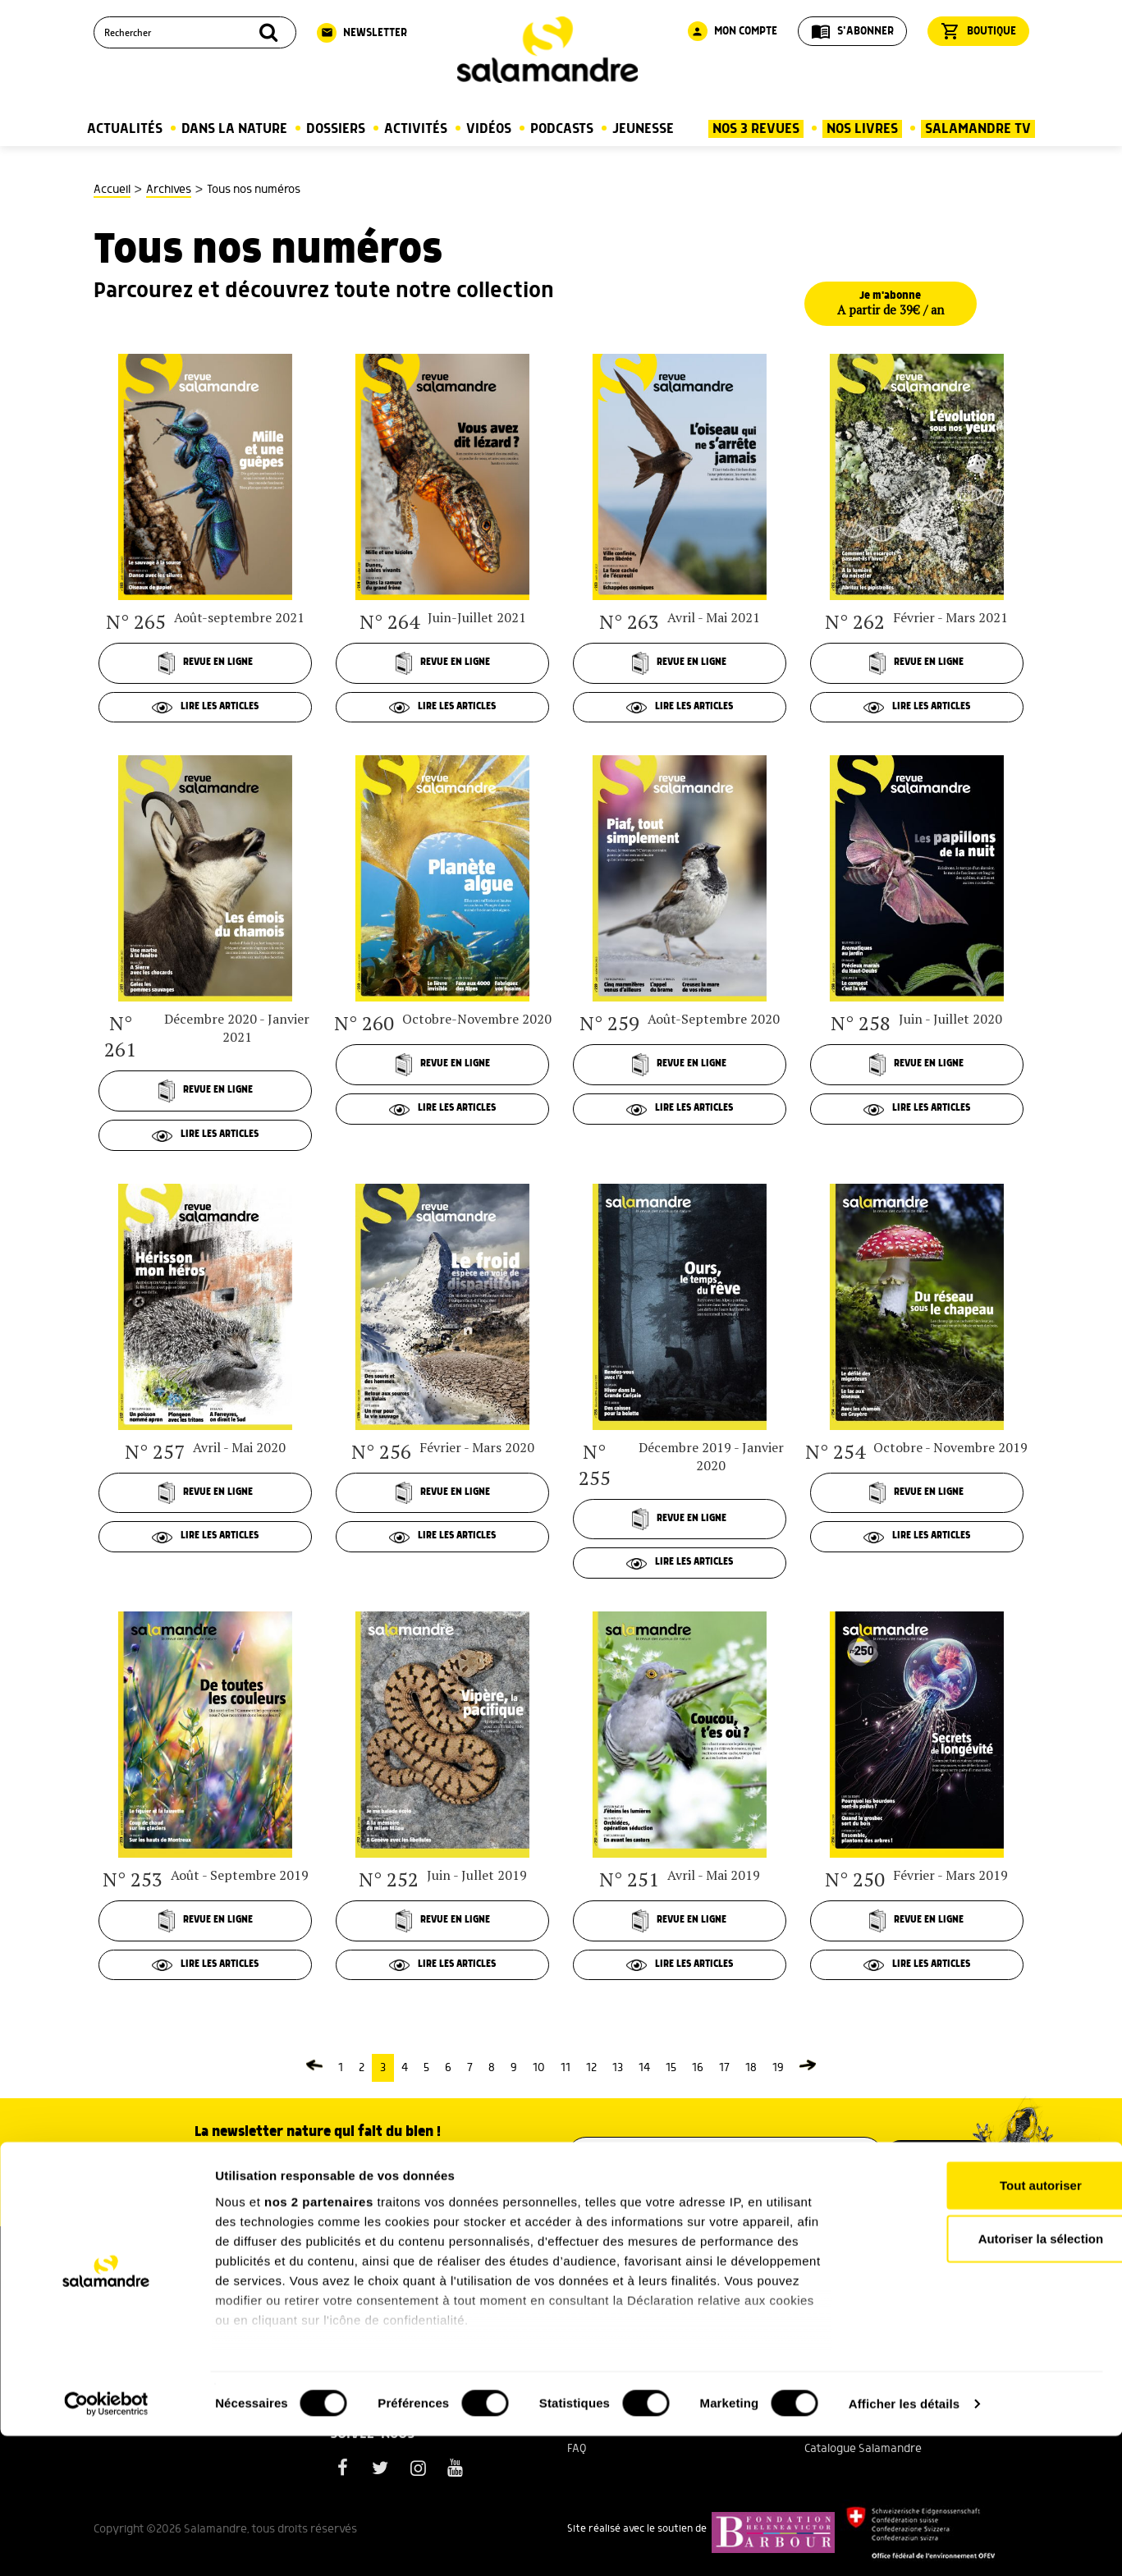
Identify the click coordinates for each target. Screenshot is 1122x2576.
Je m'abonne (895, 303)
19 (778, 2073)
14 (644, 2073)
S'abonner (852, 31)
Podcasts (561, 129)
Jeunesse (643, 129)
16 (697, 2073)
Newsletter (362, 33)
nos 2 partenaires (318, 2342)
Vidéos (488, 129)
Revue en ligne (205, 663)
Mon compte (732, 31)
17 (724, 2073)
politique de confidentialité (790, 2202)
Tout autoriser (985, 2325)
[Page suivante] (807, 2074)
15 (671, 2073)
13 (617, 2073)
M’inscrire (940, 2161)
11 (565, 2073)
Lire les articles (205, 708)
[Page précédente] (314, 2074)
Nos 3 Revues (755, 129)
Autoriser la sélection (985, 2379)
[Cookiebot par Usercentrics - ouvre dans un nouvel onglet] (106, 2544)
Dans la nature (234, 129)
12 (591, 2073)
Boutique (978, 31)
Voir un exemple (318, 2185)
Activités (415, 129)
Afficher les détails (904, 2544)
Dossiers (335, 129)
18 (751, 2073)
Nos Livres (862, 129)
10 (539, 2073)
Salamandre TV (978, 129)
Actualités (125, 129)
